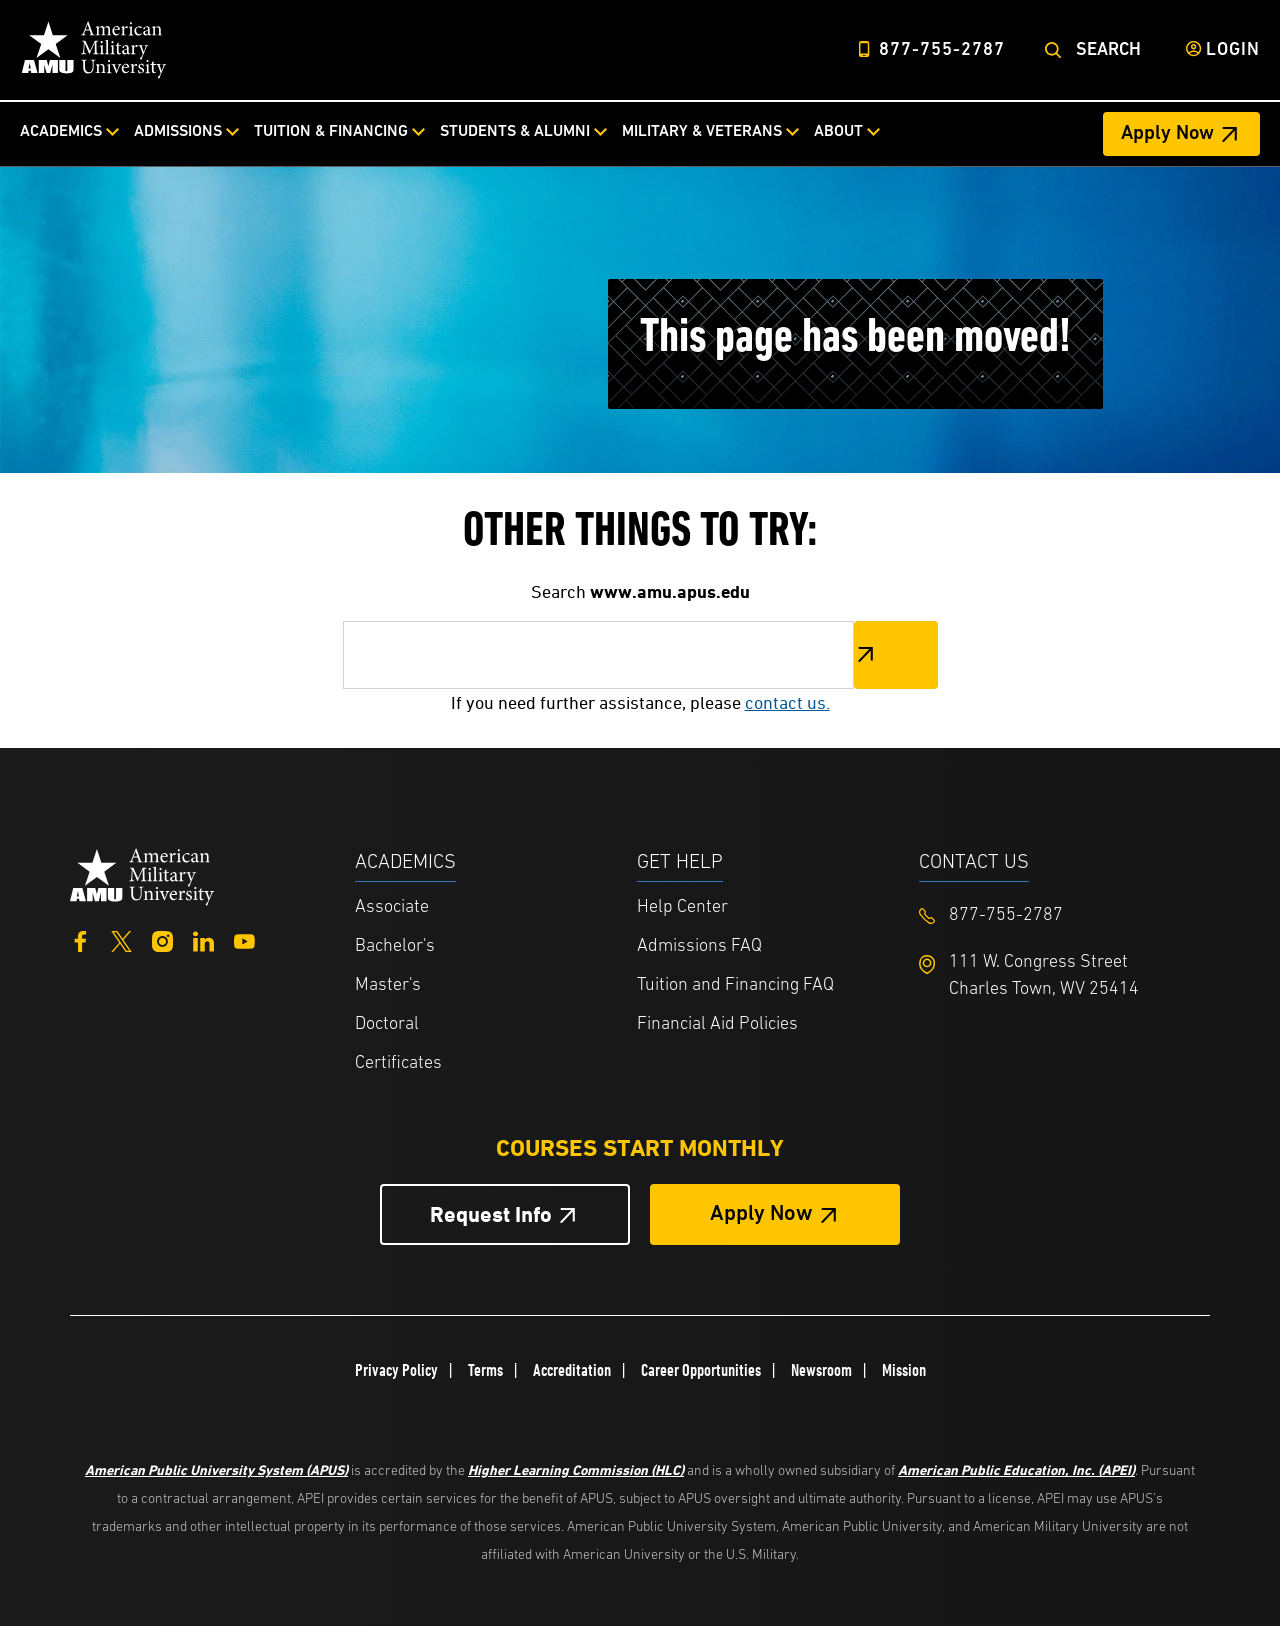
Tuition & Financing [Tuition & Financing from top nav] (331, 132)
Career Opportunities (701, 1370)
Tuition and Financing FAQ (735, 985)
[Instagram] (162, 939)
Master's (388, 985)
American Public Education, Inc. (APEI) (1016, 1469)
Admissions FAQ (699, 946)
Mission (904, 1370)
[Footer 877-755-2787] (1060, 915)
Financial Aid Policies (717, 1024)
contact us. (787, 702)
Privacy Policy (396, 1370)
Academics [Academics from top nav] (61, 132)
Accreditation (572, 1370)
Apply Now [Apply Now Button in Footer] (761, 1214)
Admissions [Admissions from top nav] (178, 132)
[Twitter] (121, 939)
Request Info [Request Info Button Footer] (491, 1214)
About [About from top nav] (838, 132)
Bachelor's (395, 946)
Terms (485, 1370)
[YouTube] (244, 939)
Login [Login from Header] (1233, 50)
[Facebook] (80, 939)
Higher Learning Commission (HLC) (576, 1469)
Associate (392, 907)
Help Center (682, 907)
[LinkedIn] (203, 939)
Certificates (398, 1063)
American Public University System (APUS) (216, 1469)
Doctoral (387, 1024)
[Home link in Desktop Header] (94, 50)
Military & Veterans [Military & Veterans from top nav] (702, 132)
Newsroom (821, 1370)
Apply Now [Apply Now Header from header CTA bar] (1167, 134)
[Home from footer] (142, 874)
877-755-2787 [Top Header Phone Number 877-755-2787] (942, 50)
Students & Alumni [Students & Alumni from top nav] (515, 132)
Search (1108, 50)
